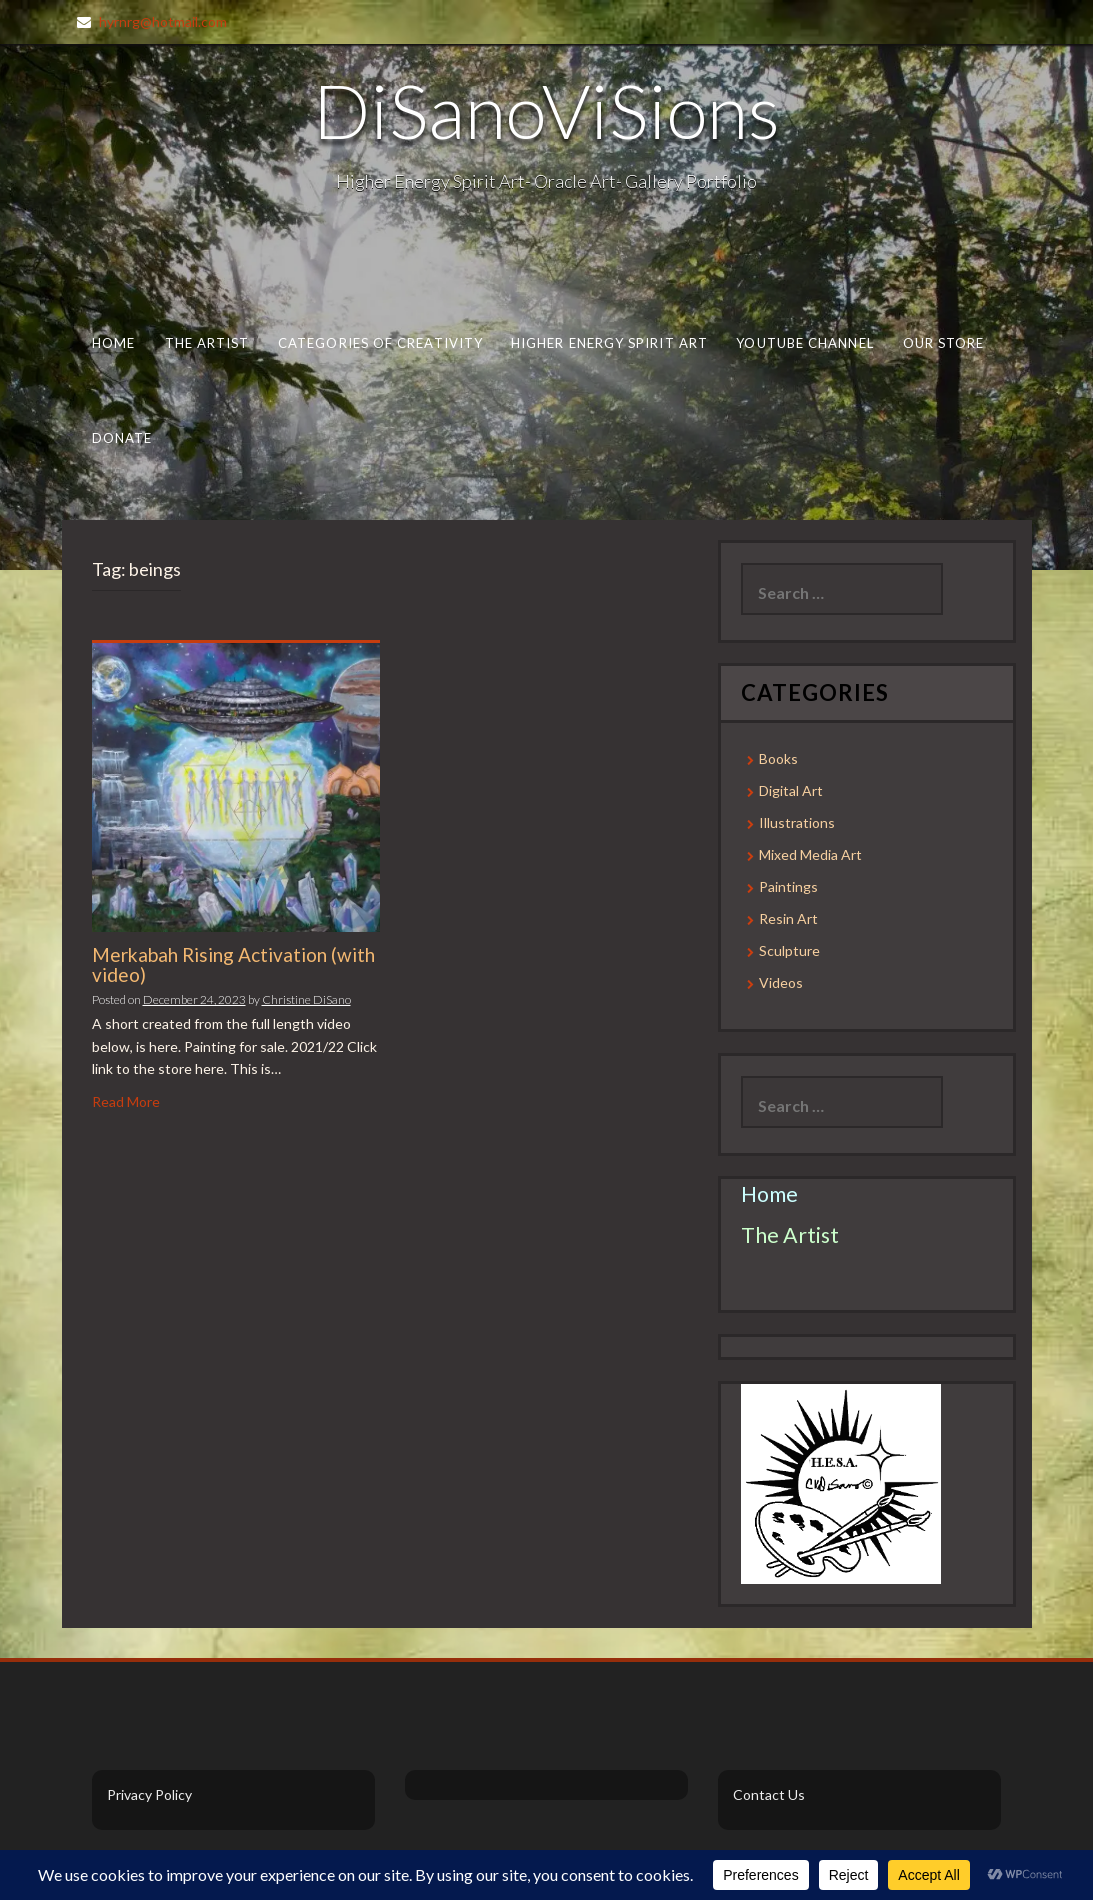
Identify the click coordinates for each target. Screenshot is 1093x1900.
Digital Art (791, 790)
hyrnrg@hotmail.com (163, 21)
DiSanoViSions (546, 110)
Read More (126, 1101)
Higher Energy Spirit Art (609, 343)
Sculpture (789, 950)
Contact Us (769, 1794)
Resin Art (788, 918)
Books (778, 758)
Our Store (943, 343)
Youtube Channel (804, 343)
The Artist (206, 343)
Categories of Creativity (379, 343)
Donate (121, 438)
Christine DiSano (306, 999)
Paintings (788, 886)
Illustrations (797, 822)
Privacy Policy (149, 1794)
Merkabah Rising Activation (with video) (233, 965)
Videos (781, 982)
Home (112, 343)
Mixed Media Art (810, 854)
